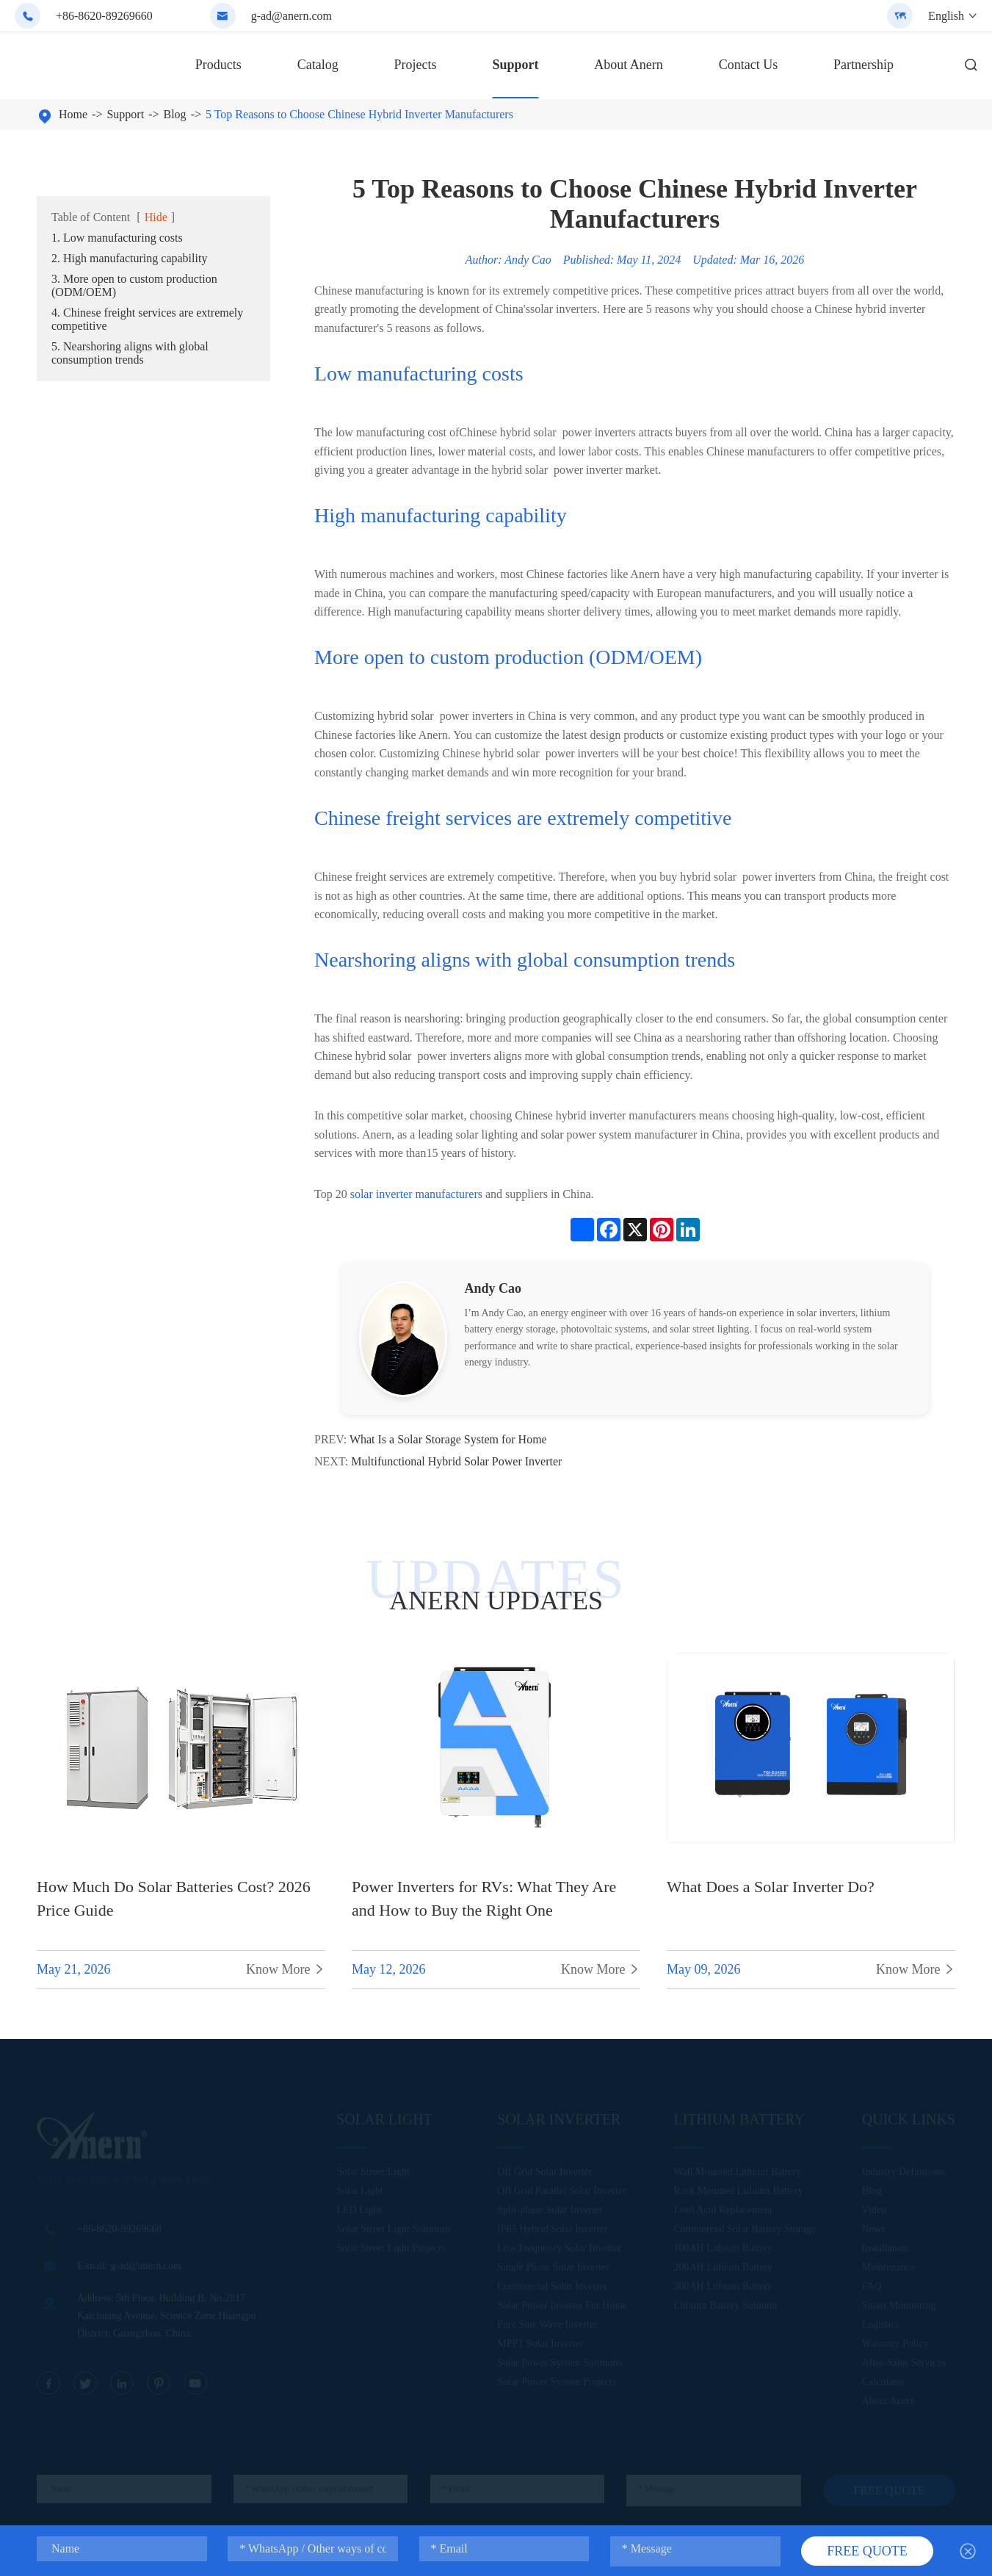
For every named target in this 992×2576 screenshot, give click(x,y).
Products (218, 64)
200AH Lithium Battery (723, 2268)
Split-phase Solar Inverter (550, 2211)
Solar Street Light (373, 2173)
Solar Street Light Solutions (393, 2230)
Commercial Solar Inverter (552, 2287)
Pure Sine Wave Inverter (547, 2325)
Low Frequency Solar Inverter (559, 2249)
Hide (156, 217)
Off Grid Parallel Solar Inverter (561, 2192)
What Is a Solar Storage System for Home (448, 1439)
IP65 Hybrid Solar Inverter (552, 2230)
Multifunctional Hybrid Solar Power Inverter (456, 1461)
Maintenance (888, 2268)
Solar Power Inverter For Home (562, 2306)
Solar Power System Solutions (559, 2364)
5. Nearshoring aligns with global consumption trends (130, 353)
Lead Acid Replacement (723, 2211)
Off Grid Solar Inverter (544, 2173)
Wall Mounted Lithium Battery (737, 2173)
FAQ (872, 2287)
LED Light (358, 2211)
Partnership (863, 64)
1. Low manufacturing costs (117, 237)
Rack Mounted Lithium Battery (738, 2192)
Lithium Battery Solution (726, 2306)
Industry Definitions (903, 2173)
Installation (885, 2249)
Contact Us (748, 64)
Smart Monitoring (899, 2306)
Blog (175, 114)
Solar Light (384, 2121)
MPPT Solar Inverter (540, 2344)
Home (73, 114)
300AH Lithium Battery (723, 2287)
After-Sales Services (904, 2364)
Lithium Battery (739, 2121)
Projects (415, 64)
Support (515, 64)
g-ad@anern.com (291, 16)
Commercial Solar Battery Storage (745, 2230)
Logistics (880, 2325)
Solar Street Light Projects (390, 2249)
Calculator (883, 2383)
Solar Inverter (558, 2121)
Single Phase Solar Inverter (553, 2268)
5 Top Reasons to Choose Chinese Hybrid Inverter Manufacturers (359, 114)
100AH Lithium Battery (723, 2249)
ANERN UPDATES (496, 1601)
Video (874, 2211)
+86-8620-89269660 (104, 16)
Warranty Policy (895, 2344)
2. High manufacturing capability (129, 258)
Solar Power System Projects (556, 2383)
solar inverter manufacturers (416, 1194)
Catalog (317, 64)
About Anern (628, 64)
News (874, 2230)
